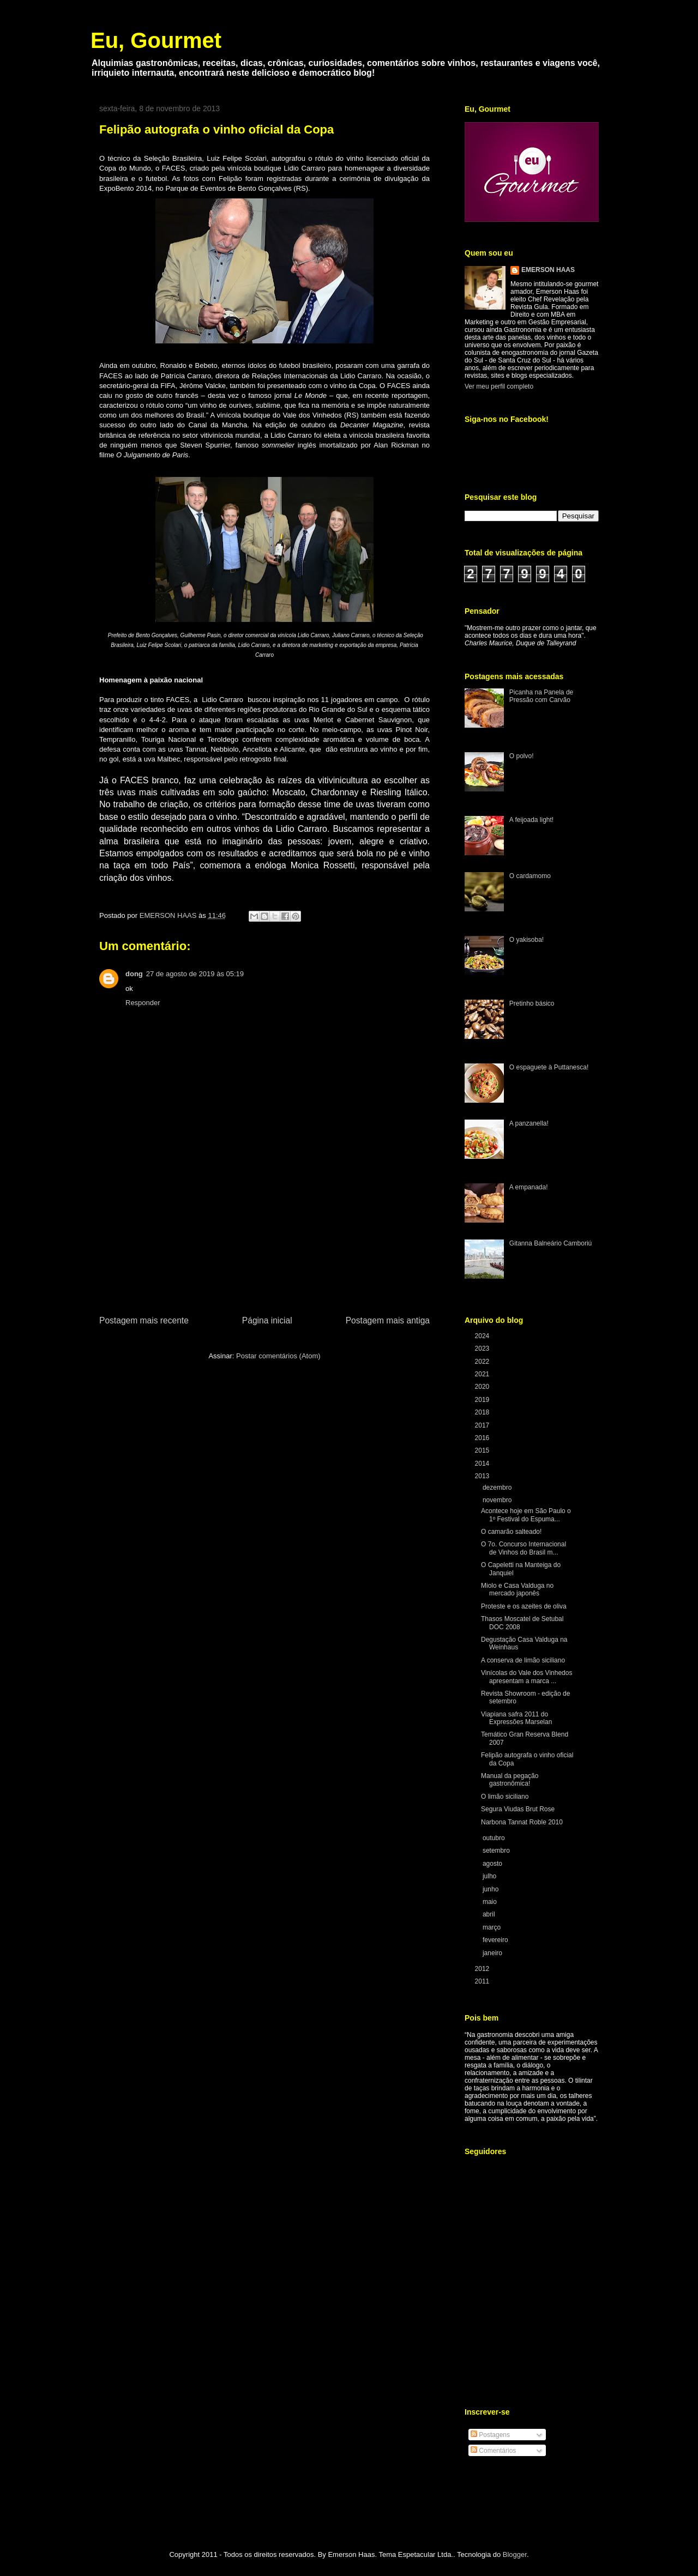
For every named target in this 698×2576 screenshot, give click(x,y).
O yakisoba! (526, 940)
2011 (483, 1981)
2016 (483, 1438)
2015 (483, 1450)
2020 (483, 1386)
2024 (483, 1336)
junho (492, 1889)
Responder (142, 1003)
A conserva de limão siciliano (523, 1660)
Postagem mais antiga (388, 1320)
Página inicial (267, 1320)
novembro (498, 1500)
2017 (483, 1425)
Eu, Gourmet (156, 40)
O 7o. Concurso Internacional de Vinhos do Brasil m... (523, 1548)
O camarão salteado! (511, 1531)
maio (490, 1902)
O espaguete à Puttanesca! (548, 1067)
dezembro (498, 1487)
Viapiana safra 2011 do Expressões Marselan (516, 1718)
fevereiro (496, 1940)
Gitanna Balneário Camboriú (550, 1243)
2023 (483, 1348)
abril (490, 1914)
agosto (493, 1863)
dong (134, 974)
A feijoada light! (531, 820)
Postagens (490, 2435)
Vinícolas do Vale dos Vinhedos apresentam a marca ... (526, 1676)
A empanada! (528, 1187)
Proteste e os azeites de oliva (524, 1606)
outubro (495, 1838)
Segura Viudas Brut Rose (518, 1809)
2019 (483, 1400)
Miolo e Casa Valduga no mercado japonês (517, 1589)
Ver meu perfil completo (499, 386)
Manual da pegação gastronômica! (509, 1779)
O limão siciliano (504, 1796)
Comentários (493, 2450)
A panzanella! (529, 1123)
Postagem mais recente (144, 1320)
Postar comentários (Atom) (278, 1356)
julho (490, 1876)
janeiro (493, 1953)
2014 (483, 1463)
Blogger (515, 2554)
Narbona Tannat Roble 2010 (522, 1822)
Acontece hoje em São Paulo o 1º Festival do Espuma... (526, 1514)
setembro (497, 1850)
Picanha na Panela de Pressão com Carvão (541, 696)
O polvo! (521, 756)
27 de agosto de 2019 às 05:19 (195, 974)
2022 (483, 1361)
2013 (483, 1476)
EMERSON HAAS (548, 270)
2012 (483, 1969)
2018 (483, 1412)
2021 (483, 1374)
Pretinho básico (532, 1003)
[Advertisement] (264, 1231)
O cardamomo (530, 876)
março (493, 1927)
